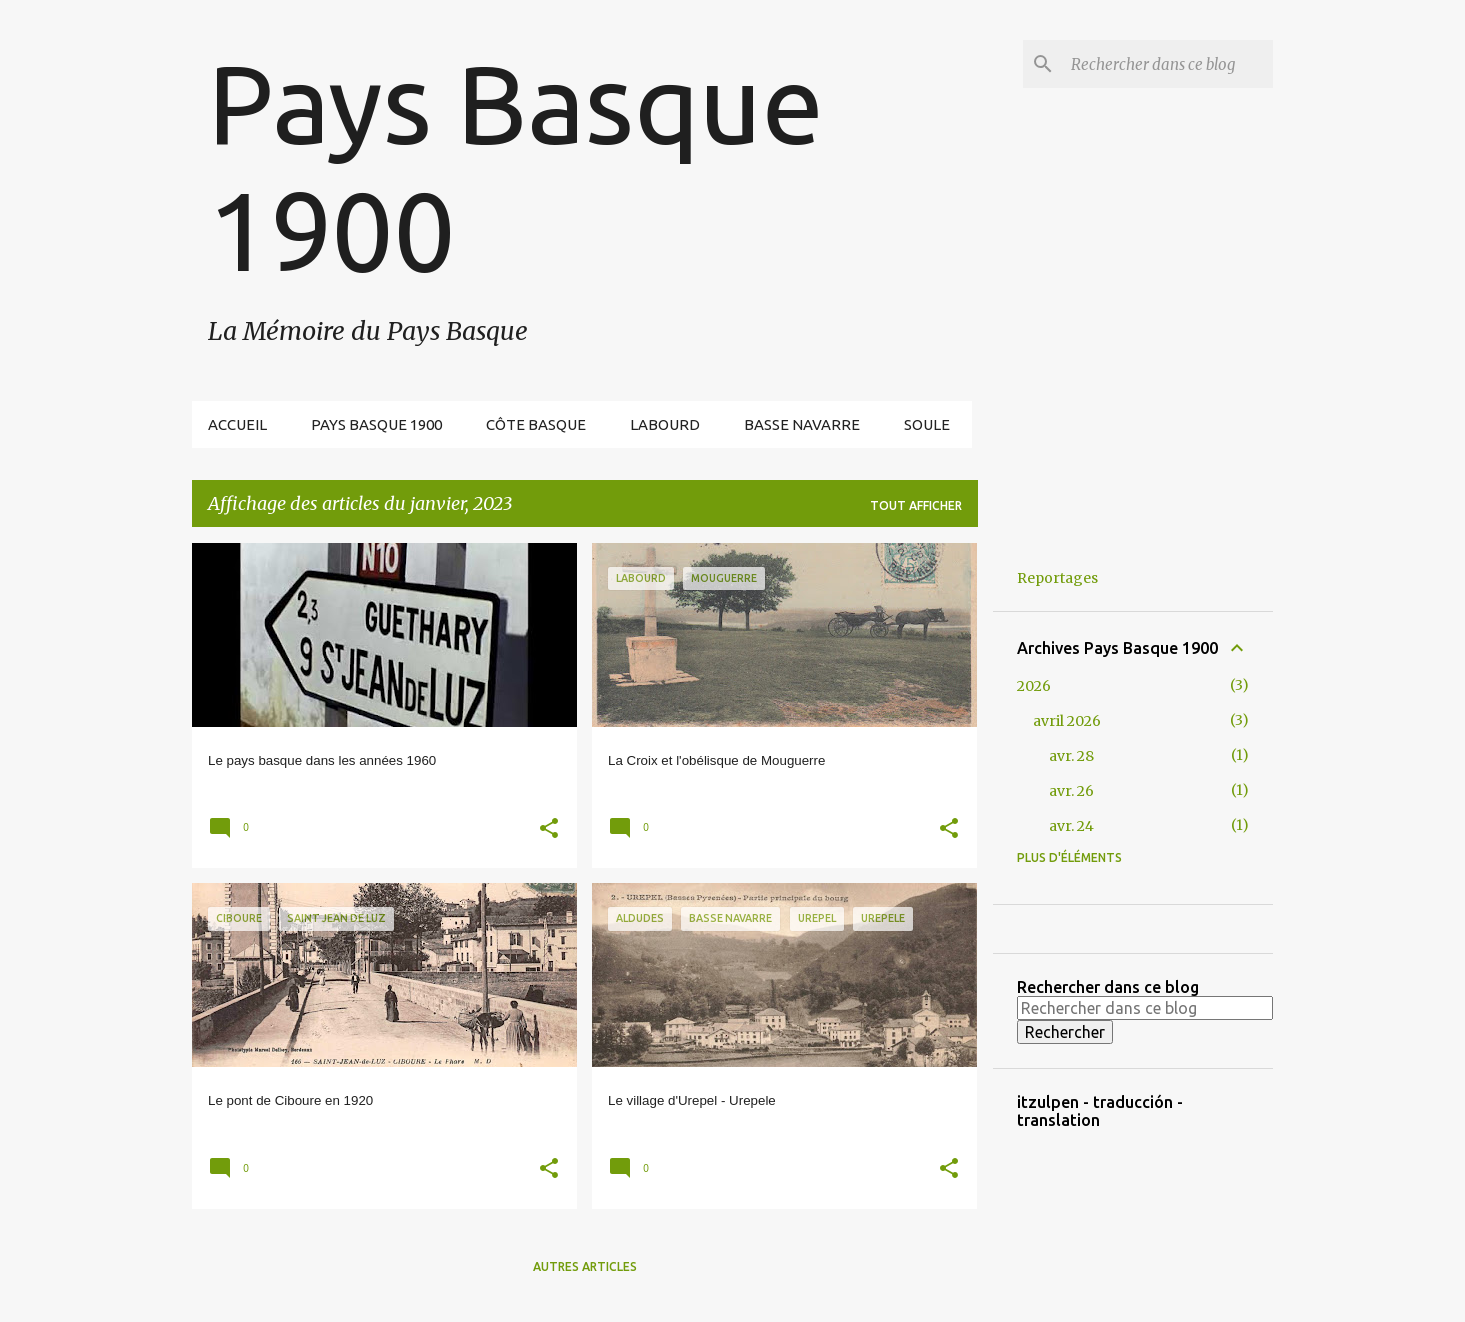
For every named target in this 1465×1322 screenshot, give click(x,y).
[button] (549, 830)
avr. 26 (1071, 791)
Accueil (237, 424)
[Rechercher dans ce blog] (1168, 64)
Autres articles (585, 1266)
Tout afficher (916, 505)
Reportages (1057, 578)
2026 (1034, 686)
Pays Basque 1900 (376, 424)
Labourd (665, 424)
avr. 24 (1071, 826)
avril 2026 (1067, 721)
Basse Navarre (802, 424)
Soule (927, 424)
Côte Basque (536, 424)
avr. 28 (1071, 756)
